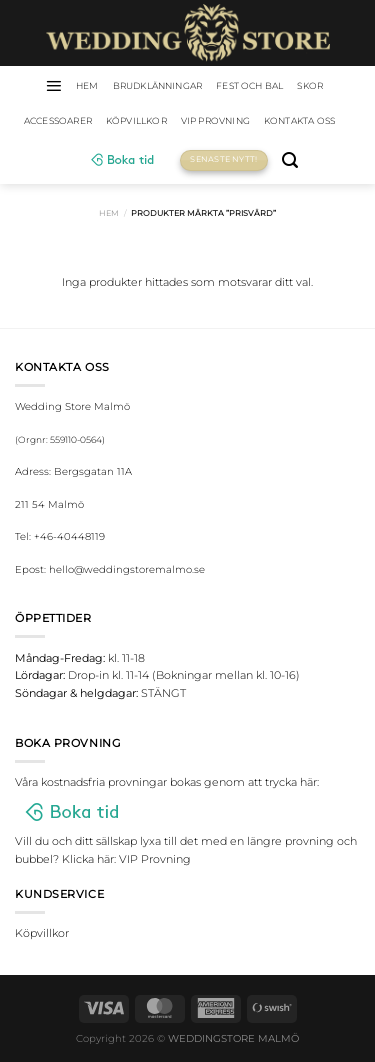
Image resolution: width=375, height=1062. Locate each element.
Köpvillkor (136, 120)
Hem (109, 213)
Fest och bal (249, 85)
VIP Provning (215, 120)
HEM (87, 85)
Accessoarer (58, 120)
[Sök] (290, 160)
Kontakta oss (299, 120)
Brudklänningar (158, 85)
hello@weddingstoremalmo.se (127, 569)
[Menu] (53, 86)
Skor (310, 85)
